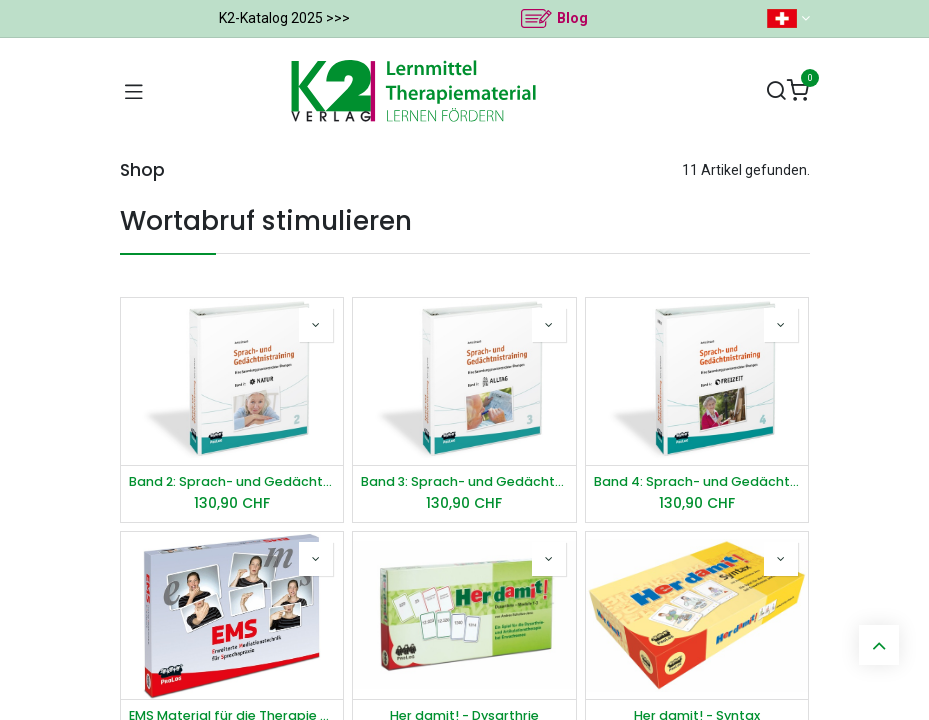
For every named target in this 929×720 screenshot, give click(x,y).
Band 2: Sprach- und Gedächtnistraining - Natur (232, 481)
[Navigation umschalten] (134, 91)
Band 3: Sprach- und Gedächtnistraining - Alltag (464, 481)
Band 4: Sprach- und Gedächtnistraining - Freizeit (697, 481)
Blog (572, 18)
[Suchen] (776, 91)
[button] (316, 325)
